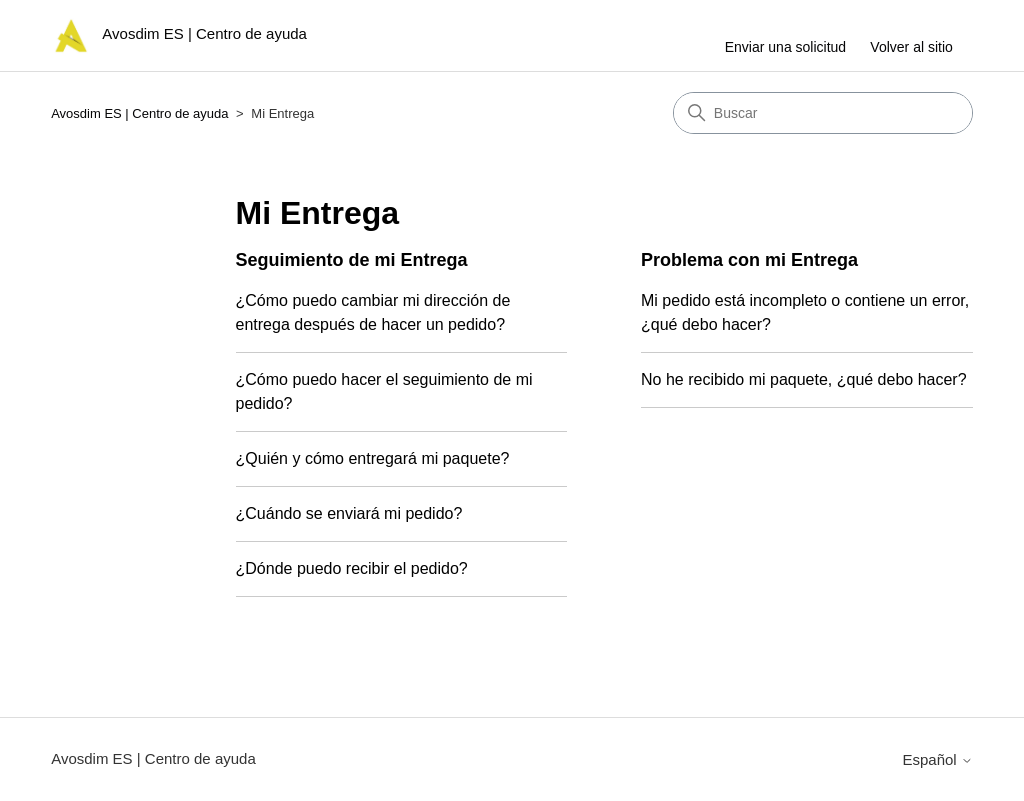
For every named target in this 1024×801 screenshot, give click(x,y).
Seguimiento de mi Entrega (352, 260)
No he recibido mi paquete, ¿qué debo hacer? (804, 379)
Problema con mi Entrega (749, 260)
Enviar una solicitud (785, 47)
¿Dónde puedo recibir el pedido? (352, 568)
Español (937, 759)
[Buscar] (823, 113)
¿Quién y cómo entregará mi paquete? (373, 458)
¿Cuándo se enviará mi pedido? (349, 513)
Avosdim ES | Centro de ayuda (139, 113)
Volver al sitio (911, 47)
